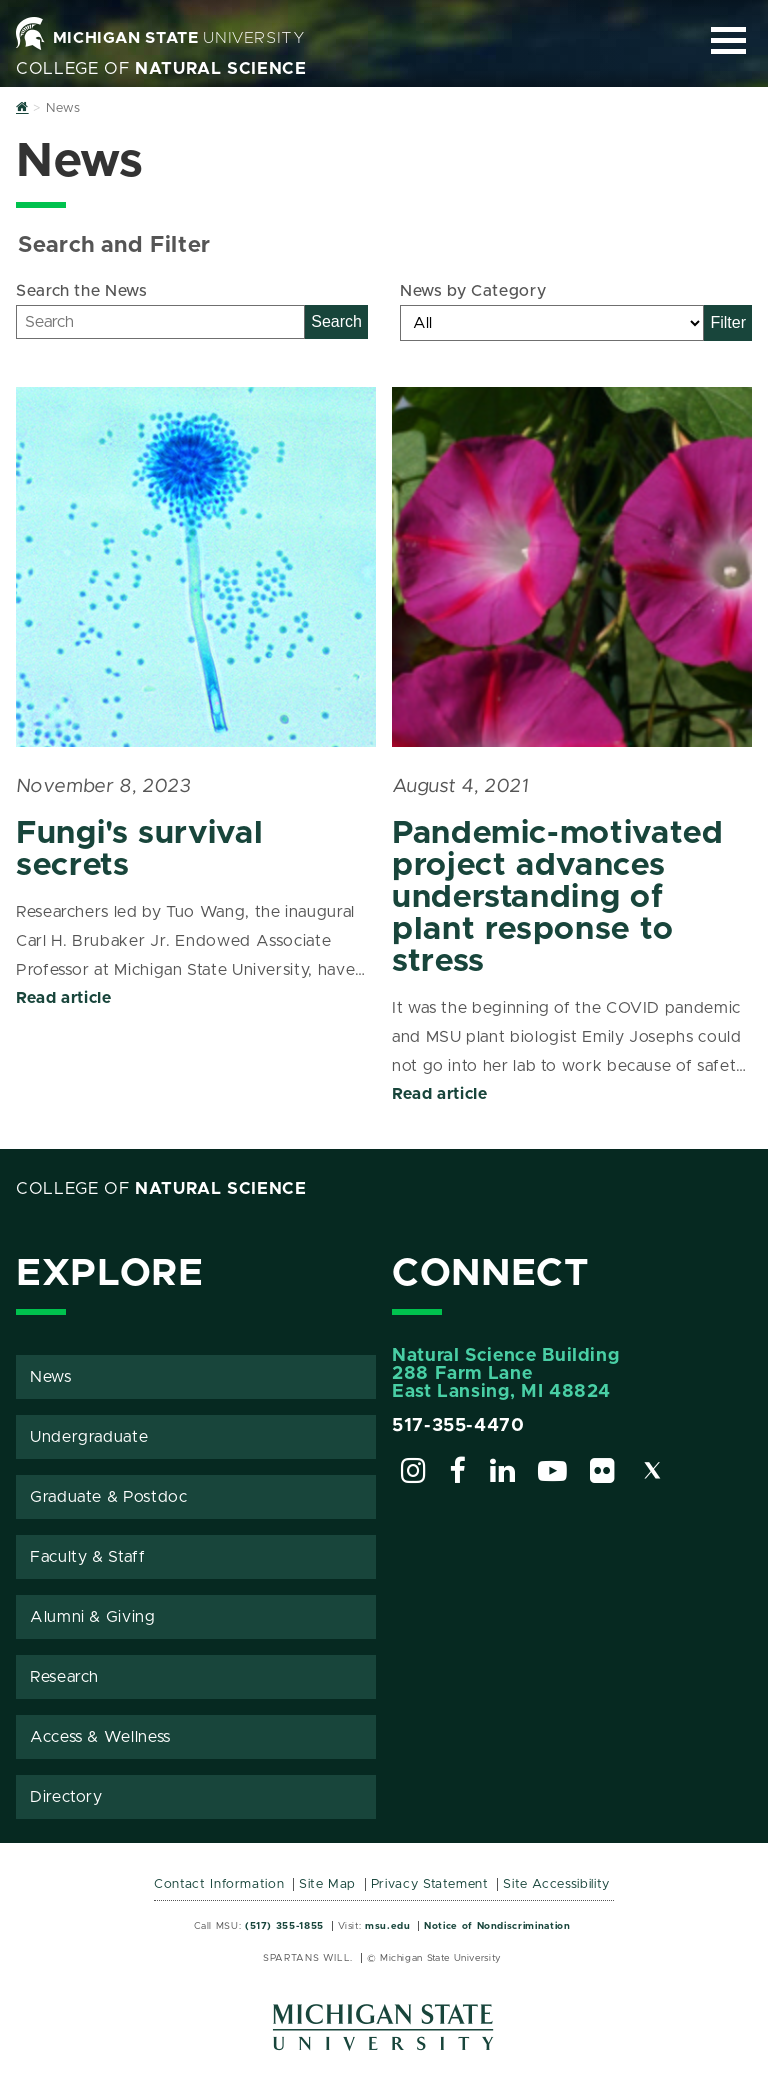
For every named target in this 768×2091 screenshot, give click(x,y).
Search (336, 321)
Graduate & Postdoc (109, 1497)
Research (64, 1677)
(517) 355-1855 (284, 1926)
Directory (66, 1797)
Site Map (327, 1884)
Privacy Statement (430, 1884)
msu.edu (387, 1926)
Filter (728, 322)
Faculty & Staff (88, 1557)
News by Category (473, 291)
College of (161, 69)
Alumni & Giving (93, 1617)
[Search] (160, 322)
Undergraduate (89, 1437)
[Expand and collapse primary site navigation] (728, 40)
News (51, 1377)
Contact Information (219, 1884)
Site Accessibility (556, 1884)
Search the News (82, 291)
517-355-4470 (458, 1426)
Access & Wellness (100, 1737)
